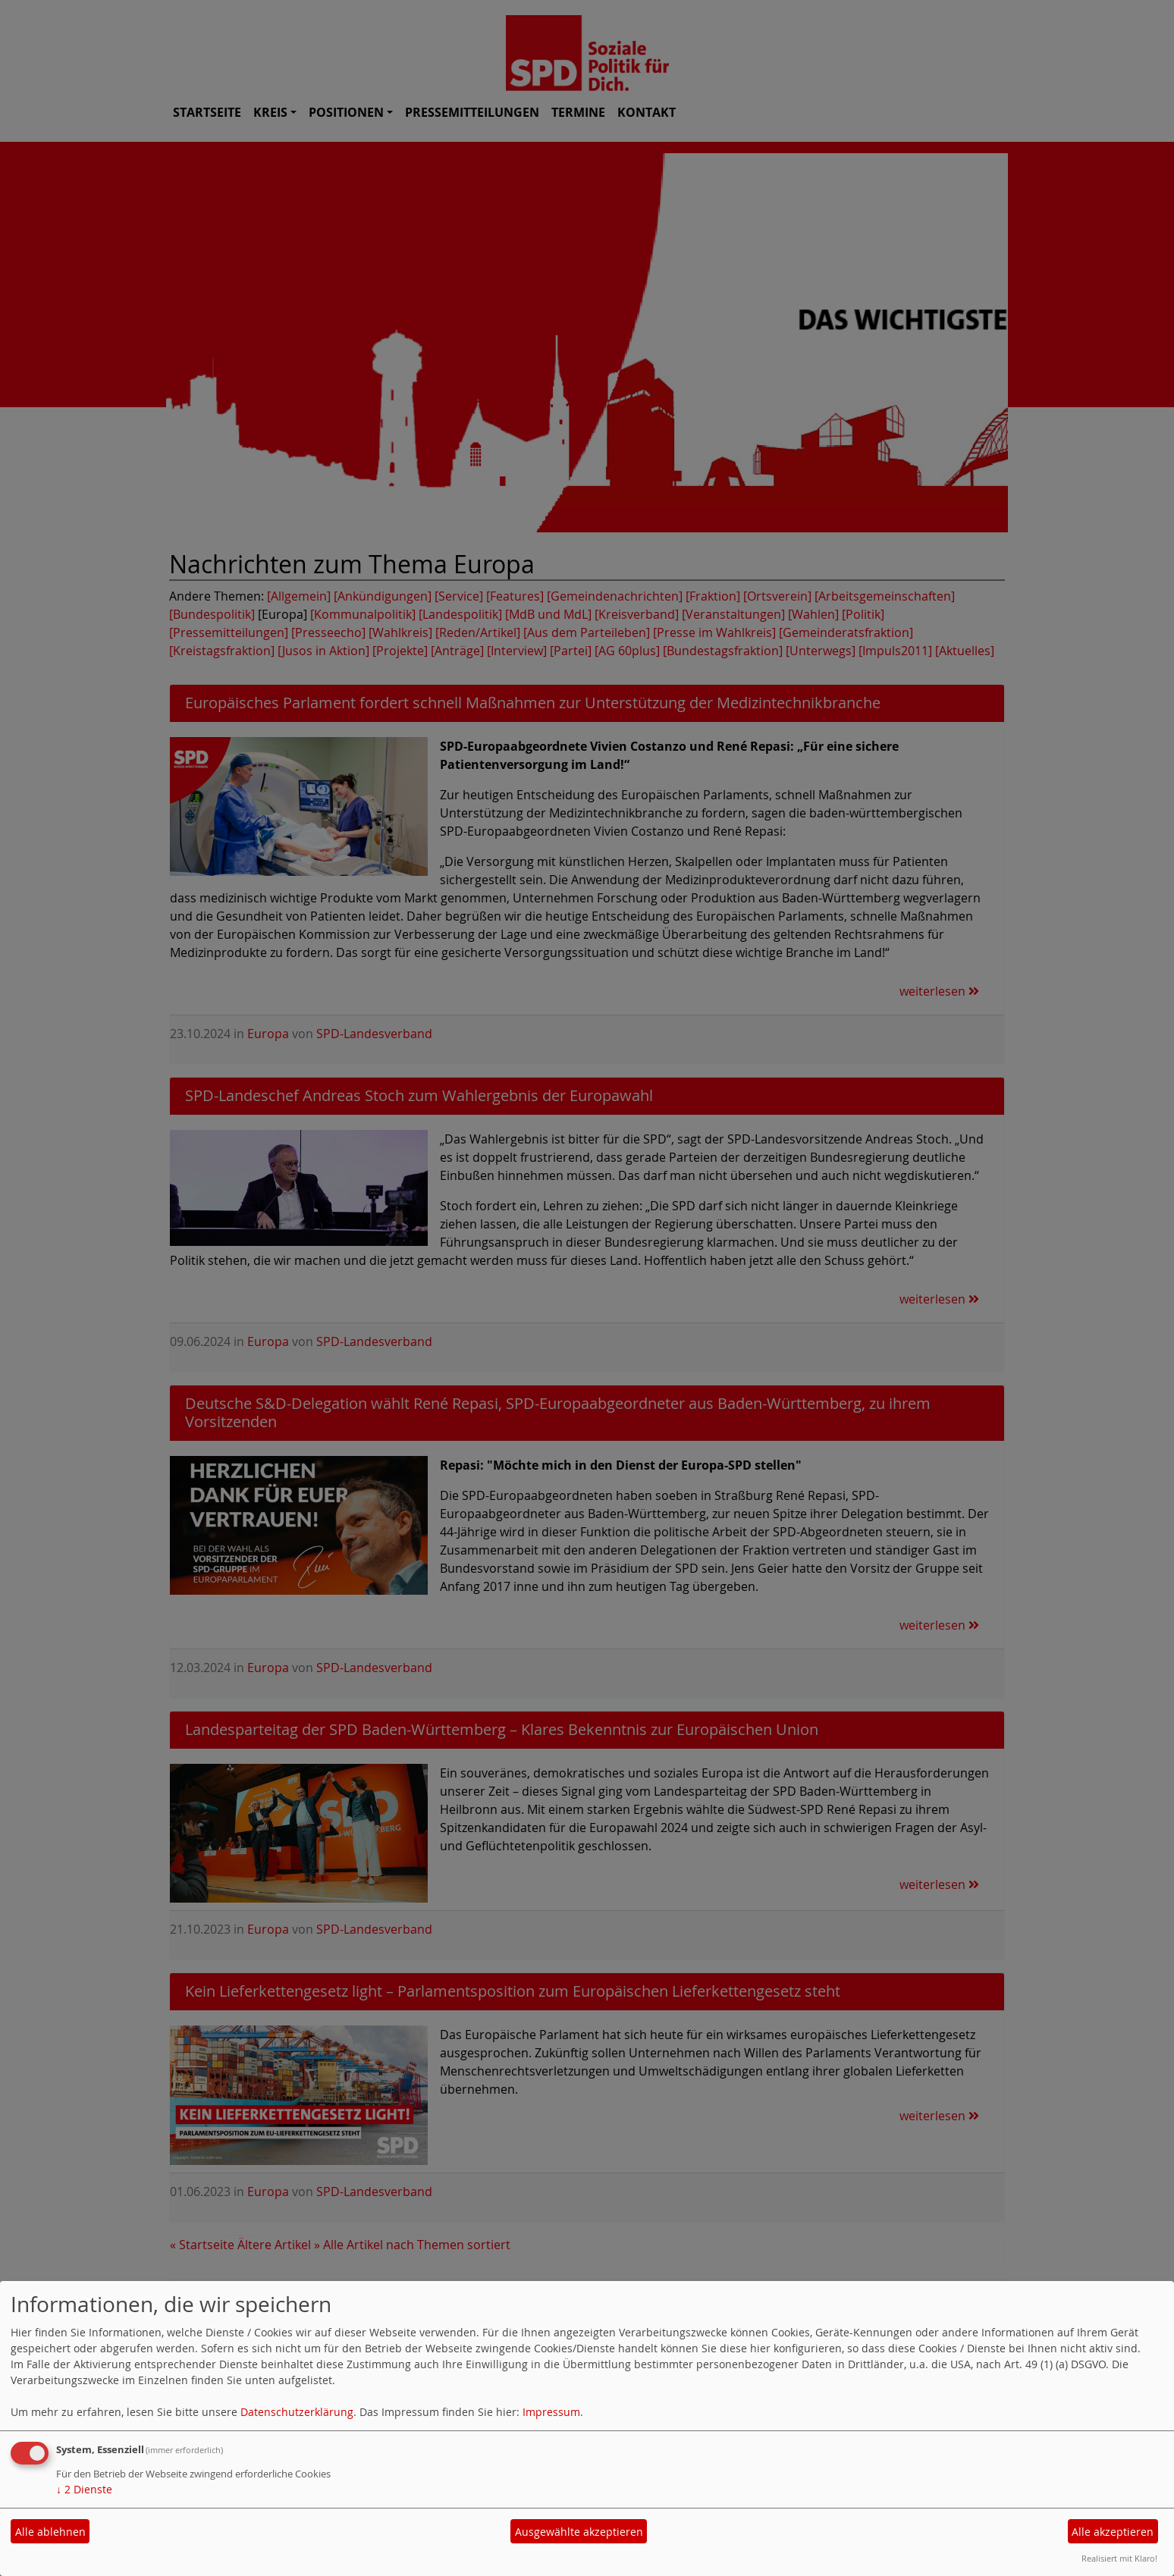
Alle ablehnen (50, 2531)
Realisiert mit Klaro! (1119, 2558)
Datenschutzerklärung (296, 2412)
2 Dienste (84, 2489)
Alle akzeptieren (1113, 2531)
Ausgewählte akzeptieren (579, 2531)
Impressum (551, 2412)
